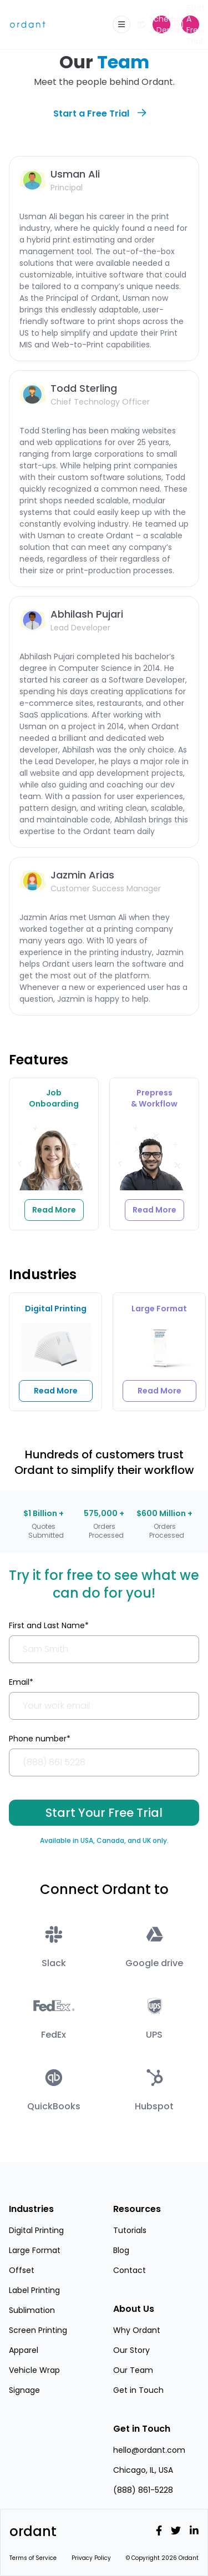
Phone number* (39, 1738)
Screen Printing (38, 2330)
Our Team (133, 2370)
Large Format (34, 2250)
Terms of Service (33, 2558)
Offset (21, 2270)
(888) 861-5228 (143, 2490)
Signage (24, 2390)
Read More (56, 1390)
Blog (121, 2250)
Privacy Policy (91, 2558)
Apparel (23, 2350)
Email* (21, 1682)
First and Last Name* (49, 1625)
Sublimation (32, 2310)
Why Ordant (136, 2330)
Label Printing (34, 2290)
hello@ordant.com (149, 2450)
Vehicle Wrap (34, 2370)
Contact (129, 2270)
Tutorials (129, 2230)
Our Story (131, 2350)
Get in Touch (138, 2390)
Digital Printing (36, 2230)
